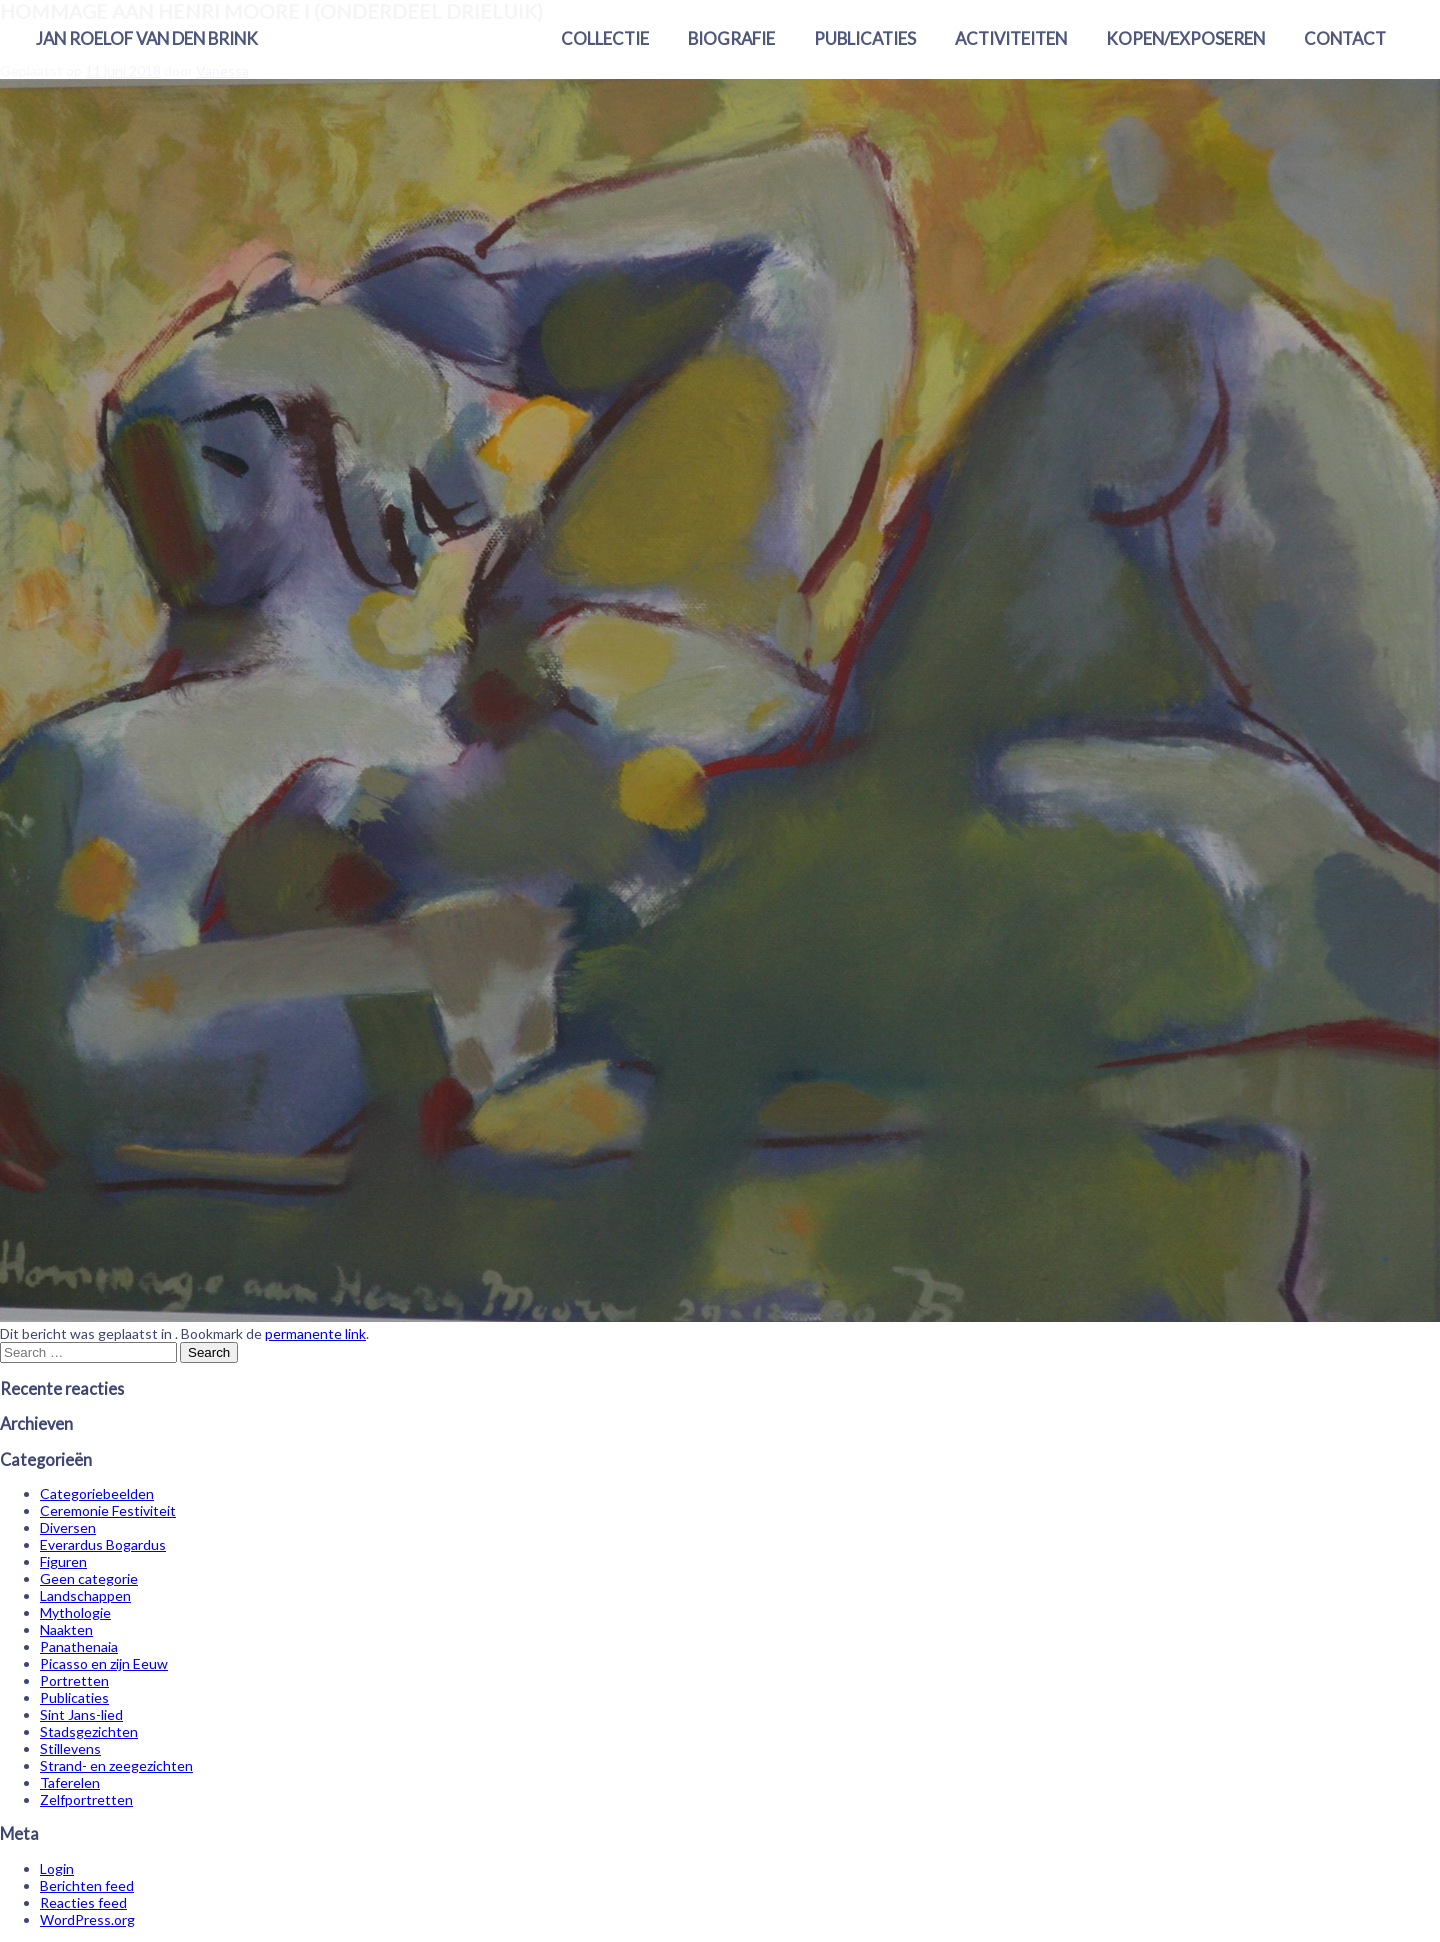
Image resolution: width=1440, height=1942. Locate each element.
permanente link (315, 1333)
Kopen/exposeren (1185, 38)
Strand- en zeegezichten (116, 1765)
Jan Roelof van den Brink (147, 38)
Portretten (74, 1680)
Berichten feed (87, 1885)
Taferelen (70, 1782)
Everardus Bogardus (103, 1544)
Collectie (605, 38)
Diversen (68, 1527)
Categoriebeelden (97, 1493)
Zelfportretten (86, 1799)
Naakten (66, 1629)
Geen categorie (89, 1578)
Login (57, 1868)
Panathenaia (79, 1646)
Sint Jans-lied (81, 1714)
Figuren (63, 1561)
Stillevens (70, 1748)
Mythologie (75, 1612)
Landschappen (85, 1595)
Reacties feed (83, 1902)
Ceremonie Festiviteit (108, 1510)
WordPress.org (87, 1919)
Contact (1345, 38)
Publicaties (865, 38)
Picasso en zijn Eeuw (104, 1663)
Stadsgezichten (89, 1731)
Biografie (731, 38)
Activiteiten (1011, 38)
